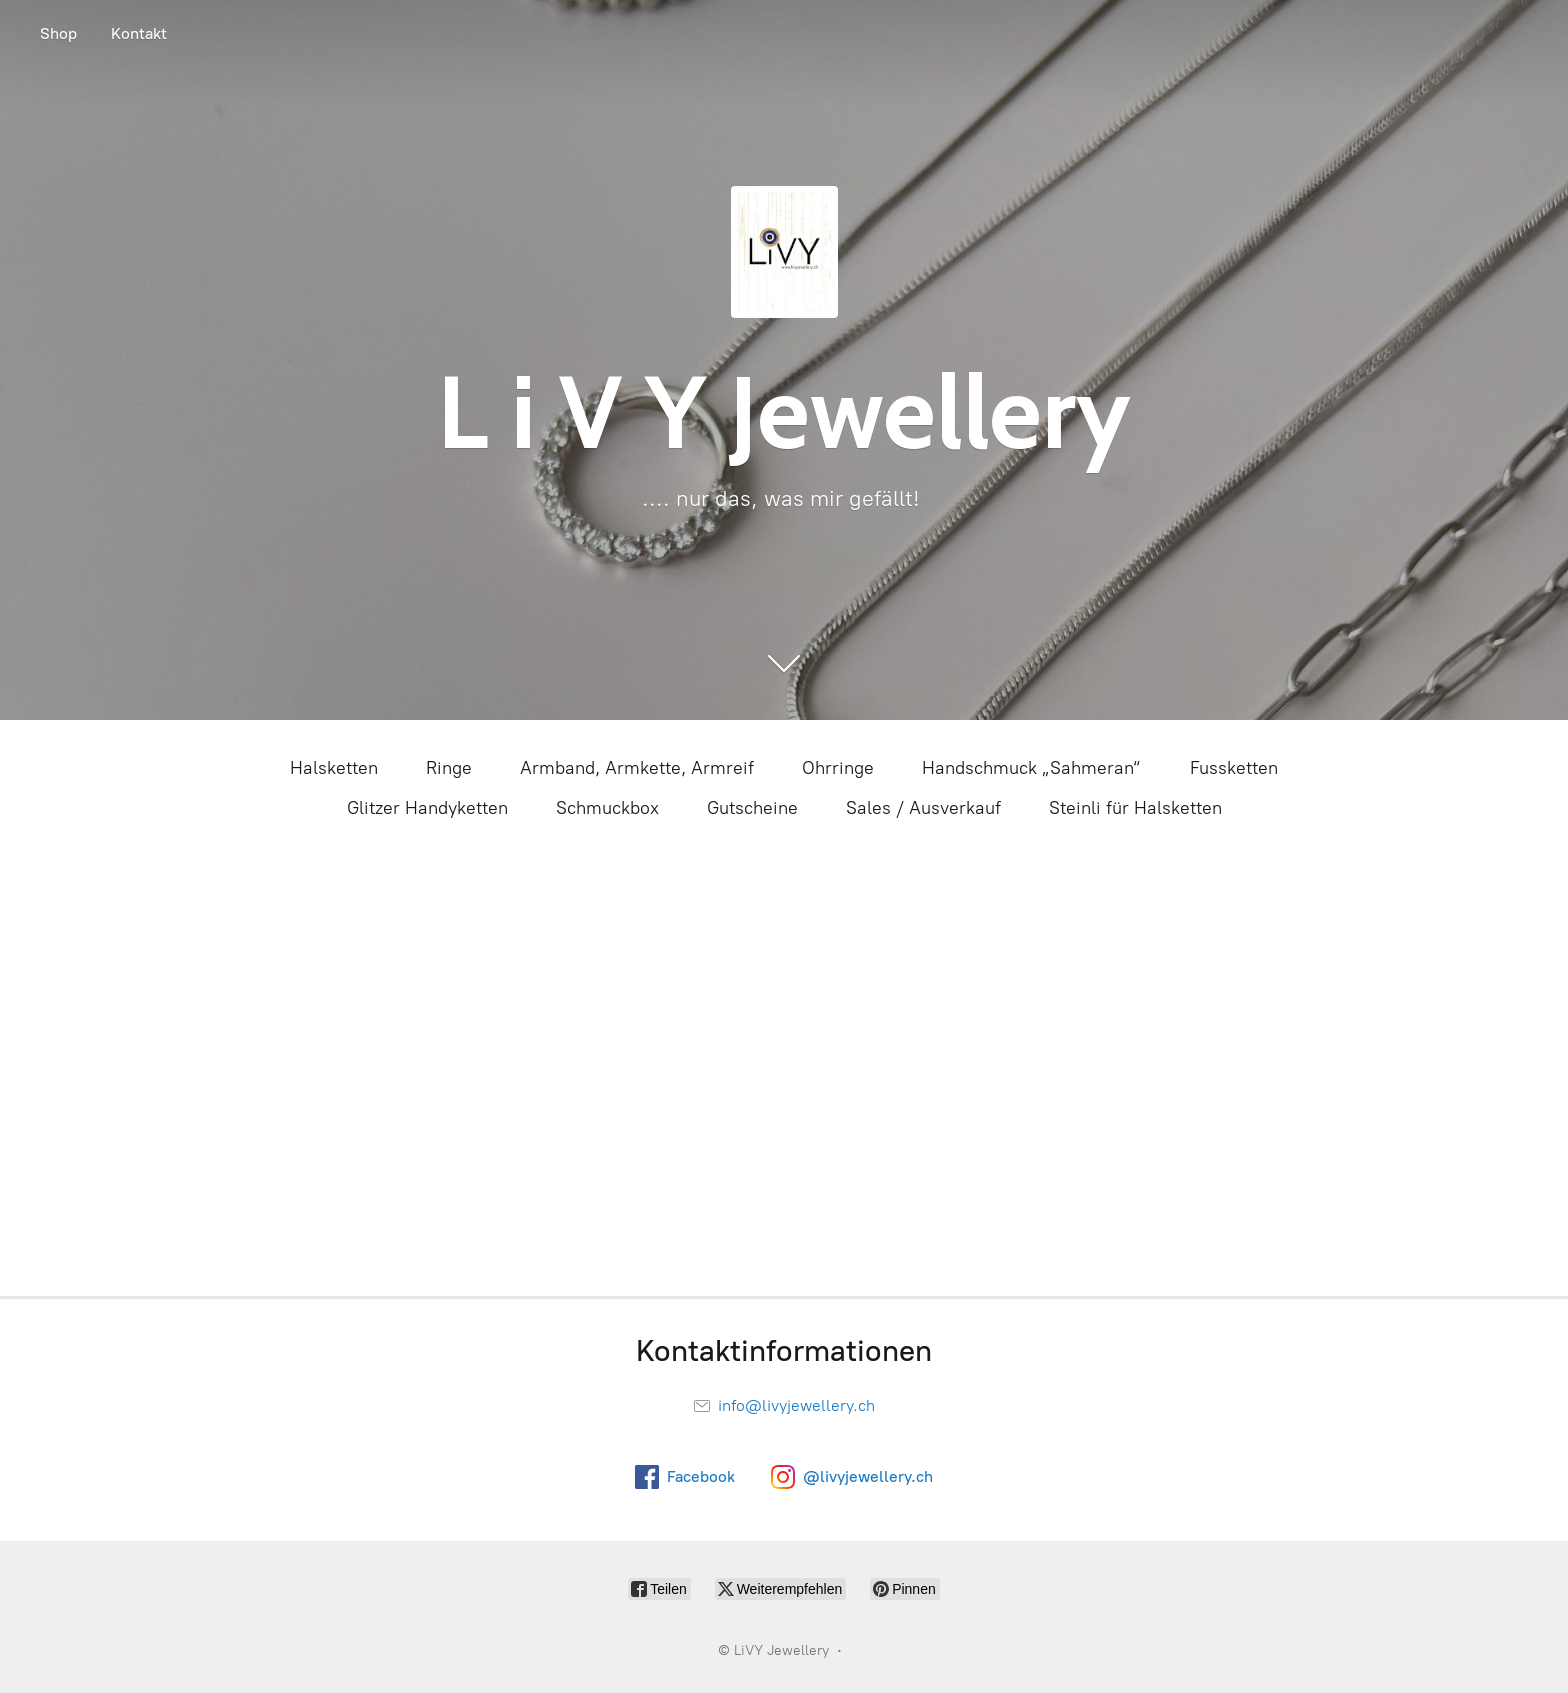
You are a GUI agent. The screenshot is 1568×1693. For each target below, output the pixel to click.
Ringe (449, 768)
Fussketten (1234, 768)
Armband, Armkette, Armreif (637, 768)
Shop (58, 33)
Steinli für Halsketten (1135, 808)
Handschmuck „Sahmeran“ (1032, 768)
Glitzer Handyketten (427, 808)
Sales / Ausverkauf (923, 808)
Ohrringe (838, 768)
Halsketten (334, 768)
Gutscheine (752, 808)
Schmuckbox (607, 808)
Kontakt (139, 33)
